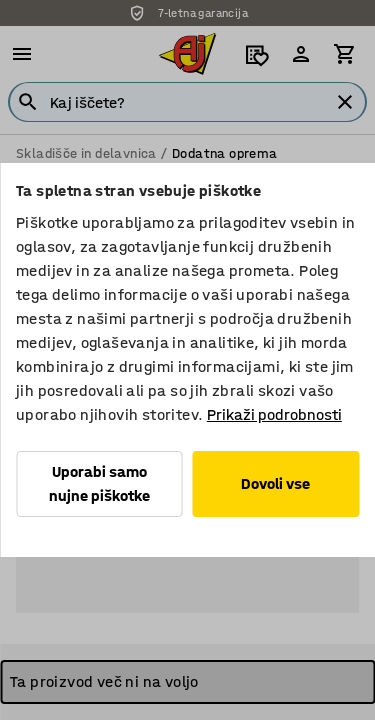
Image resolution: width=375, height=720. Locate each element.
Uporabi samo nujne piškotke (99, 483)
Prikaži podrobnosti (274, 414)
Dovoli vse (275, 483)
